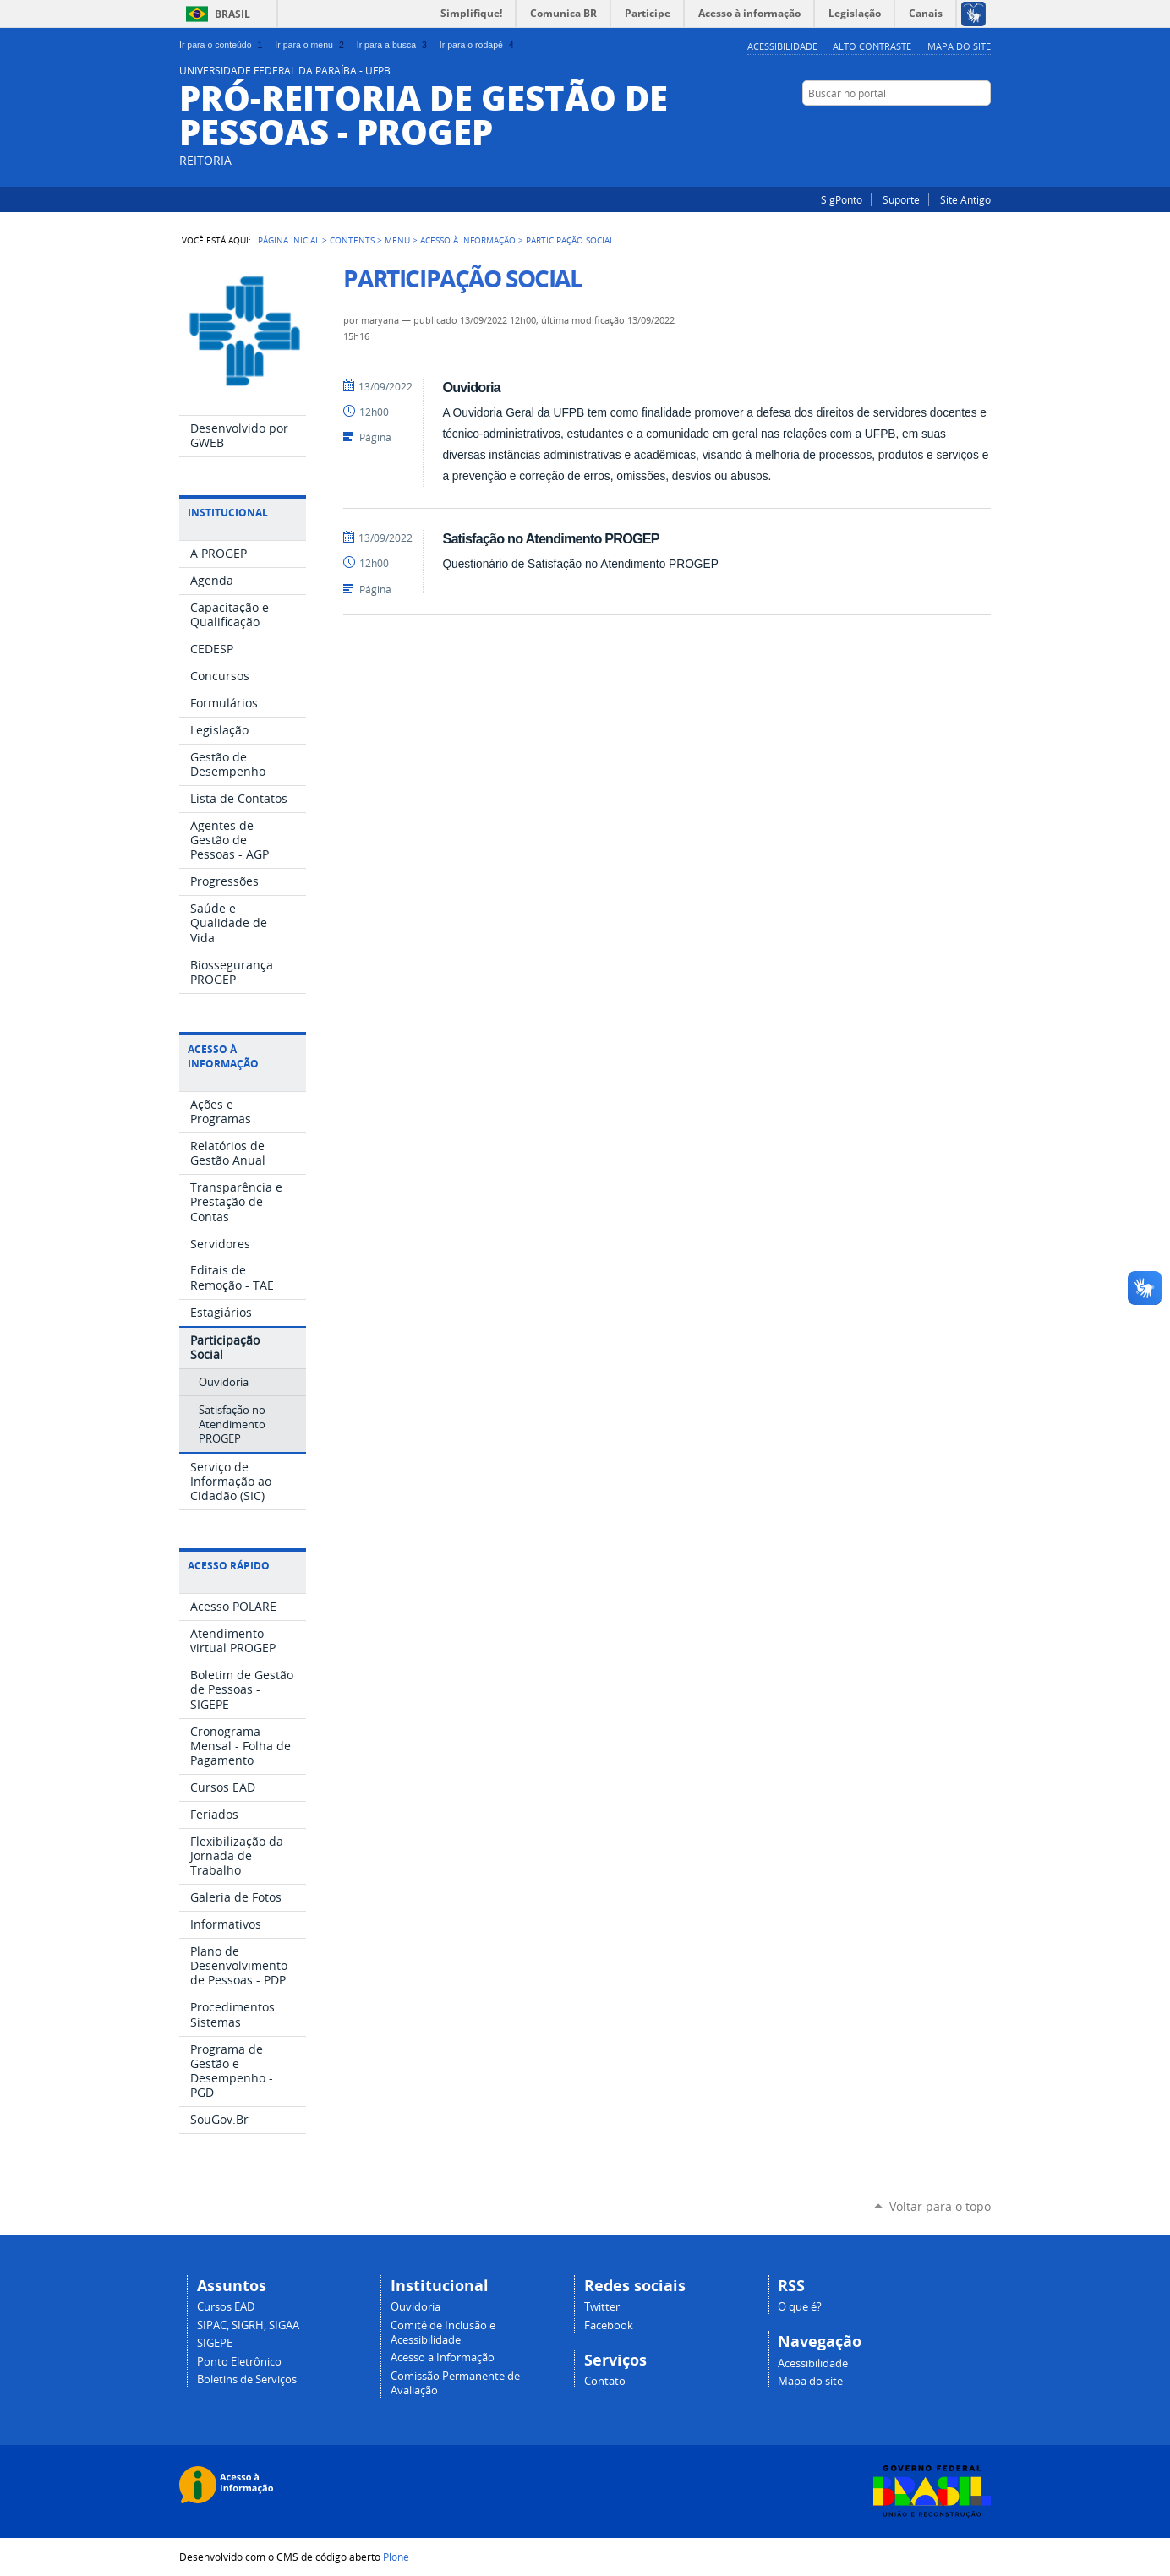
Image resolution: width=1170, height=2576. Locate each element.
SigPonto (841, 199)
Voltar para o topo (940, 2206)
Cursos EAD (225, 2307)
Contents (352, 240)
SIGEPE (214, 2343)
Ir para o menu (311, 45)
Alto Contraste (872, 46)
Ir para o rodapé (478, 45)
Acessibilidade (782, 46)
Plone (396, 2556)
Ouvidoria (471, 387)
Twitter (602, 2307)
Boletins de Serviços (247, 2379)
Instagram (961, 125)
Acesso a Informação (443, 2357)
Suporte (901, 199)
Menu (397, 240)
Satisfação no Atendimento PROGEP (550, 538)
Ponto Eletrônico (239, 2362)
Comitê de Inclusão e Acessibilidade (443, 2332)
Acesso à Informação (468, 240)
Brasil (232, 14)
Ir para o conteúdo (222, 45)
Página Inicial (289, 240)
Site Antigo (965, 199)
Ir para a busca (393, 45)
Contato (605, 2381)
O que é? (800, 2307)
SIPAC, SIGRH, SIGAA (248, 2325)
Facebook (982, 125)
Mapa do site (959, 46)
